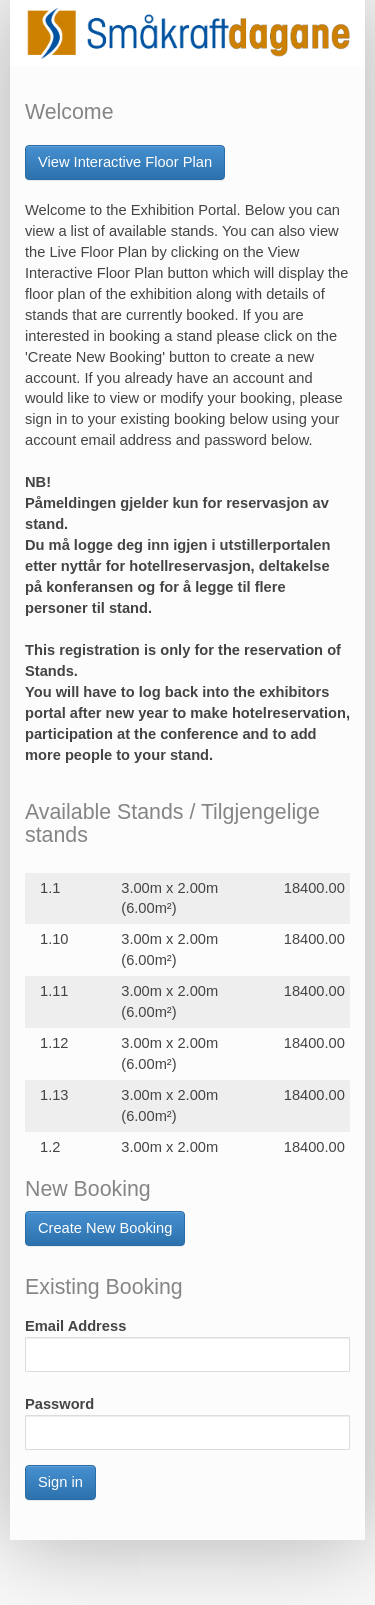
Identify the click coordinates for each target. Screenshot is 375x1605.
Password (59, 1404)
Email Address (75, 1326)
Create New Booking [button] (105, 1228)
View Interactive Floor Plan (125, 162)
